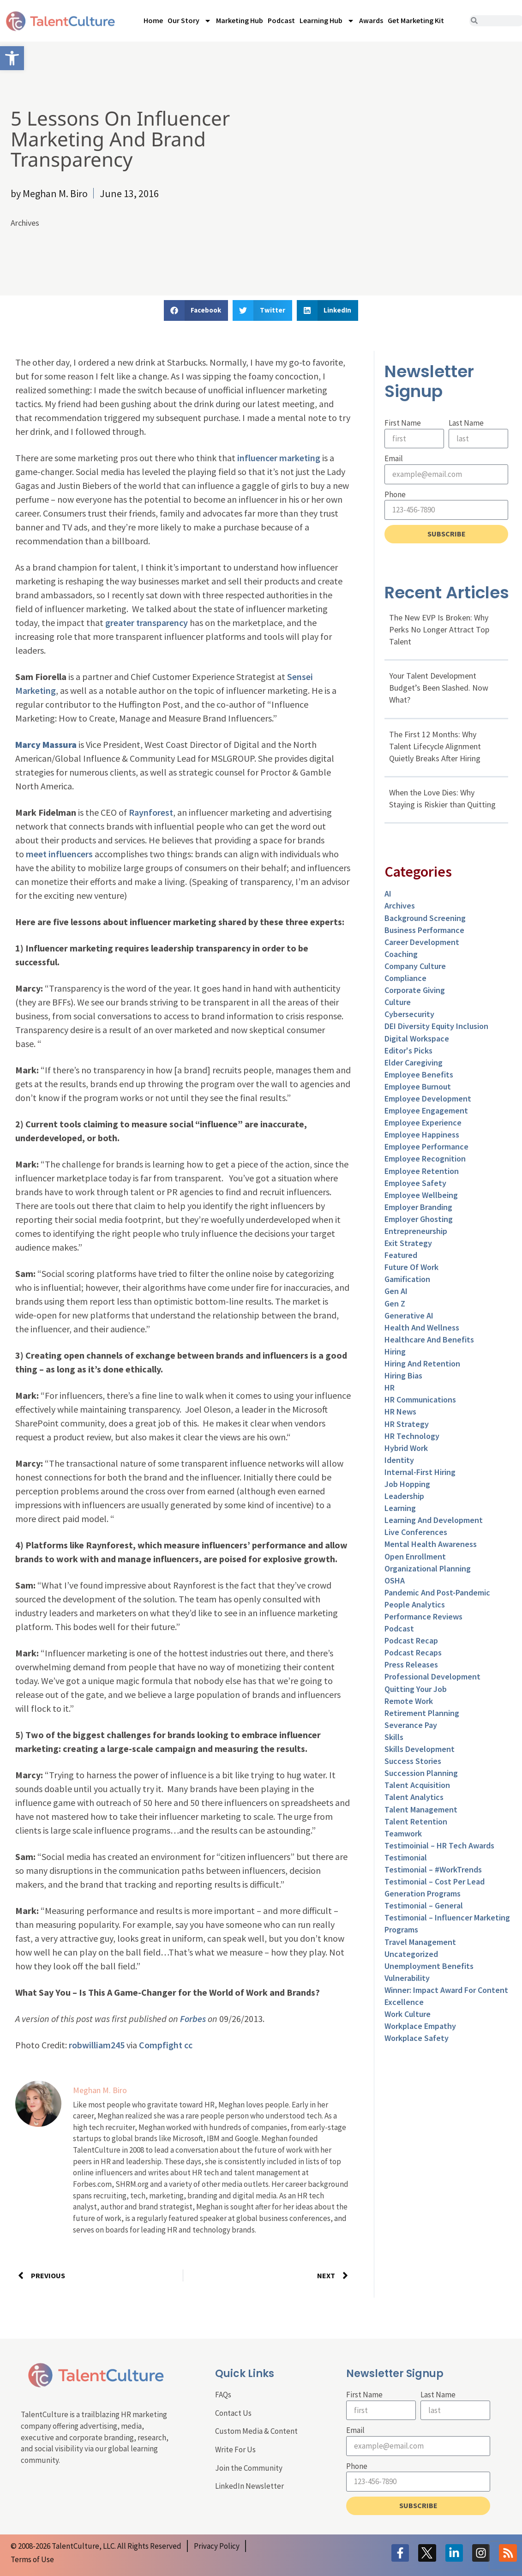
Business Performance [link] (424, 930)
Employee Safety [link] (415, 1183)
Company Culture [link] (415, 966)
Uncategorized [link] (411, 1954)
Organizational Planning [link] (427, 1568)
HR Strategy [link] (406, 1424)
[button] (196, 310)
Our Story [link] (189, 20)
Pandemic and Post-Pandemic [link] (437, 1592)
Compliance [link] (405, 978)
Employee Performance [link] (426, 1146)
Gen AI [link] (396, 1291)
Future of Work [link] (411, 1267)
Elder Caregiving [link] (413, 1062)
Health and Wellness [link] (421, 1327)
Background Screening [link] (425, 918)
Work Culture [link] (407, 2014)
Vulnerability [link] (407, 1978)
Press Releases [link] (411, 1664)
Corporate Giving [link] (414, 990)
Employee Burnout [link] (417, 1086)
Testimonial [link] (405, 1857)
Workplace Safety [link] (416, 2038)
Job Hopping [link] (407, 1484)
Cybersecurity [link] (409, 1014)
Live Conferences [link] (415, 1532)
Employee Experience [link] (423, 1122)
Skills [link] (393, 1737)
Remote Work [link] (408, 1701)
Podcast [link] (281, 20)
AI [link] (387, 893)
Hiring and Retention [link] (422, 1363)
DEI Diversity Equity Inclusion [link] (436, 1026)
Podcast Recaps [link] (413, 1652)
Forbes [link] (193, 2018)
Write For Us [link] (235, 2449)
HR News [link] (400, 1411)
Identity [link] (399, 1460)
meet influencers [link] (59, 854)
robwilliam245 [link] (97, 2045)
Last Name (466, 423)
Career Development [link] (421, 942)
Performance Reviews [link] (423, 1616)
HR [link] (389, 1387)
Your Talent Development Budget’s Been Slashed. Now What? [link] (438, 687)
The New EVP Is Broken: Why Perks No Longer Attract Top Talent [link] (439, 629)
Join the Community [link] (248, 2468)
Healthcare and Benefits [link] (429, 1339)
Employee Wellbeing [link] (421, 1195)
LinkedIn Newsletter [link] (249, 2486)
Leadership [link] (404, 1496)
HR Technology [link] (411, 1436)
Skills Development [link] (419, 1749)
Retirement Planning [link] (421, 1713)
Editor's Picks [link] (408, 1050)
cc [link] (188, 2045)
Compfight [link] (160, 2045)
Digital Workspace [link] (416, 1038)
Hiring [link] (395, 1351)
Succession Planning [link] (421, 1773)
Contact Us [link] (233, 2413)
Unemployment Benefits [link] (429, 1966)
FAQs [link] (223, 2394)
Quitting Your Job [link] (415, 1689)
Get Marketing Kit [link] (416, 20)
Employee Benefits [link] (418, 1074)
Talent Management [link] (420, 1809)
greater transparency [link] (146, 622)
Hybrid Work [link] (406, 1448)
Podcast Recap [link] (411, 1640)
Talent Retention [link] (415, 1821)
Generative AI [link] (408, 1315)
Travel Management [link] (420, 1942)
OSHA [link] (394, 1580)
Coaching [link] (401, 954)
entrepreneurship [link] (415, 1231)
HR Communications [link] (420, 1399)
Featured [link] (400, 1255)
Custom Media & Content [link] (256, 2431)
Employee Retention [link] (421, 1171)
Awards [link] (371, 20)
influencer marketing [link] (278, 457)
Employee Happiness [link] (421, 1134)
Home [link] (153, 20)
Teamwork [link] (403, 1833)
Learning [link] (400, 1508)
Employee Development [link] (427, 1098)
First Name (402, 423)
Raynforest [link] (151, 812)
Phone (395, 494)
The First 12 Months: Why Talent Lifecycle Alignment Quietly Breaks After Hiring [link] (435, 746)
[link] (12, 58)
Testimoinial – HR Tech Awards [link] (439, 1845)
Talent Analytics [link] (414, 1797)
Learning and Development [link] (433, 1520)
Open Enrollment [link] (415, 1556)
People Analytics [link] (414, 1604)
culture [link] (397, 1002)
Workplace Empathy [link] (420, 2026)
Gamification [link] (407, 1279)
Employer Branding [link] (418, 1207)
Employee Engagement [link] (426, 1110)
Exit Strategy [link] (408, 1243)
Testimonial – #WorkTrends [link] (433, 1869)
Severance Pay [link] (410, 1725)
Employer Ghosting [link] (418, 1219)
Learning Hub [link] (327, 20)
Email (393, 458)
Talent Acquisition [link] (417, 1785)
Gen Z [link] (394, 1303)
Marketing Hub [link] (239, 20)
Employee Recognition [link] (425, 1158)
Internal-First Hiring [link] (420, 1472)
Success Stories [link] (412, 1761)
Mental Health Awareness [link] (430, 1544)
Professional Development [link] (432, 1676)
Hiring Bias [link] (403, 1375)
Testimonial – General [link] (423, 1905)
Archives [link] (25, 222)
